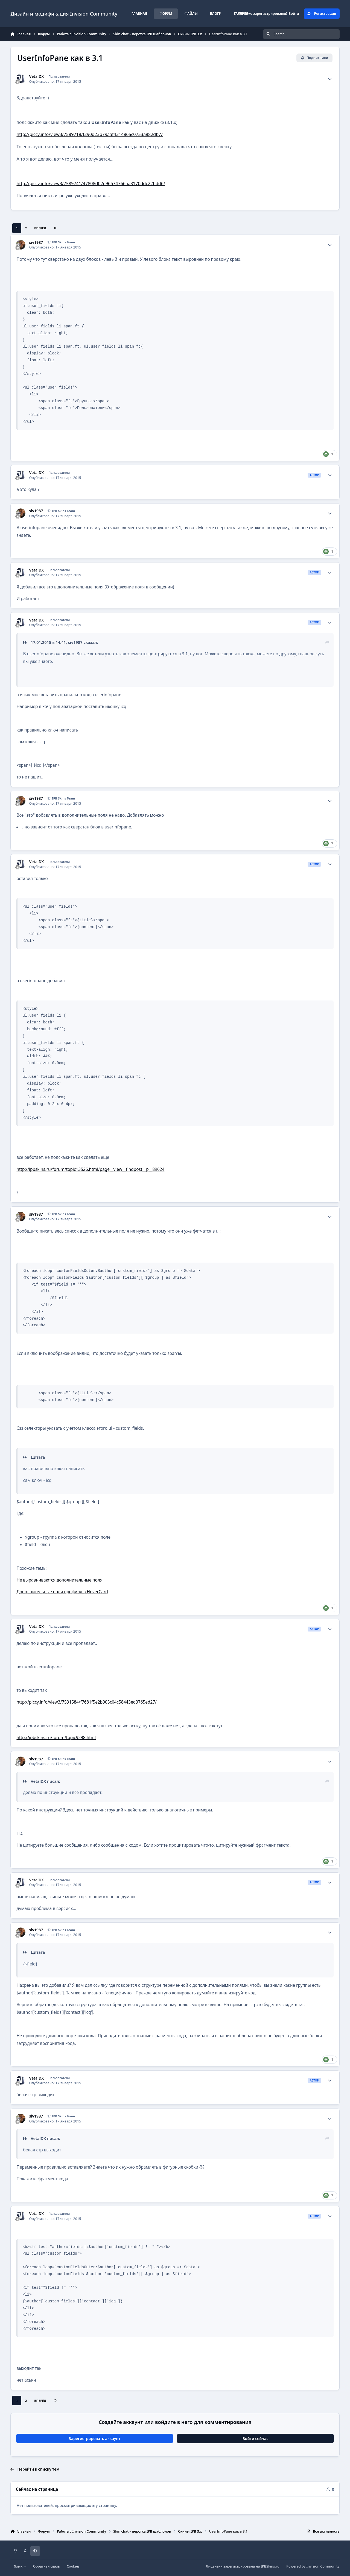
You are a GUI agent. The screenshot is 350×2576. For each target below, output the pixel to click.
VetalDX (36, 76)
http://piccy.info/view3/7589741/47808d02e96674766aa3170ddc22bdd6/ (90, 183)
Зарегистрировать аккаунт (94, 2438)
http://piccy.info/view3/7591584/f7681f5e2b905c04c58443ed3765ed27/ (86, 1702)
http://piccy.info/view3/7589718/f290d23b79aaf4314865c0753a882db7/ (89, 134)
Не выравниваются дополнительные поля (59, 1580)
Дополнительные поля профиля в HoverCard (62, 1592)
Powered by (312, 2566)
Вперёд (40, 228)
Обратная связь (46, 2566)
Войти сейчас (256, 2438)
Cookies (73, 2566)
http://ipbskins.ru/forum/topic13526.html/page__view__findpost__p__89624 (90, 1169)
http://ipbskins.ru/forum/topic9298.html (56, 1737)
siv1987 (36, 242)
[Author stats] (329, 79)
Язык (20, 2566)
